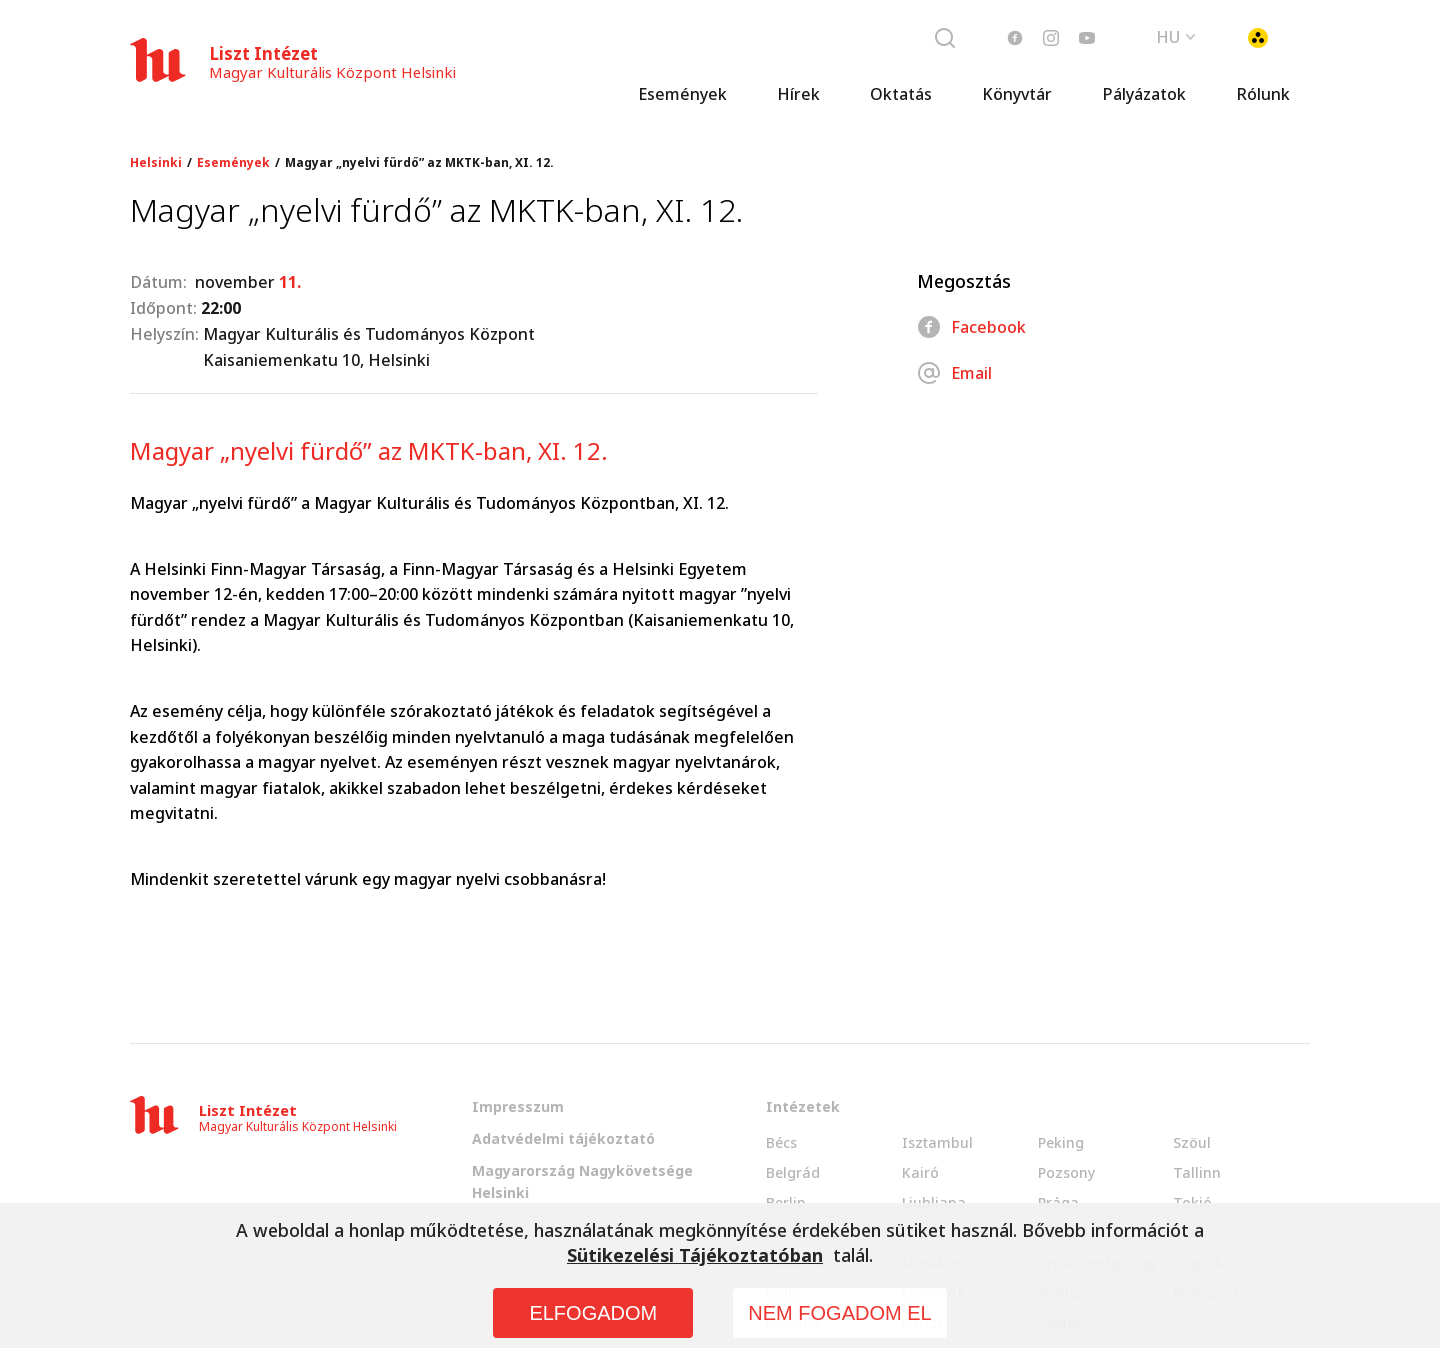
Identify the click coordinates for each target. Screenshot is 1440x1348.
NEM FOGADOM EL (839, 1313)
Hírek (798, 95)
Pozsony (1066, 1172)
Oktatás (901, 95)
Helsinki (156, 163)
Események (682, 95)
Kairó (920, 1172)
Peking (1061, 1142)
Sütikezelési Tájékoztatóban (695, 1255)
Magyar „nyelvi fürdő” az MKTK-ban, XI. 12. (419, 163)
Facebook (971, 327)
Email (954, 373)
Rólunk (1263, 95)
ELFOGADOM (593, 1313)
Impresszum (518, 1106)
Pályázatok (1144, 95)
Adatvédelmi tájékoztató (563, 1138)
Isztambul (937, 1142)
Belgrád (793, 1172)
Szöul (1192, 1142)
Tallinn (1197, 1172)
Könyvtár (1017, 95)
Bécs (781, 1142)
